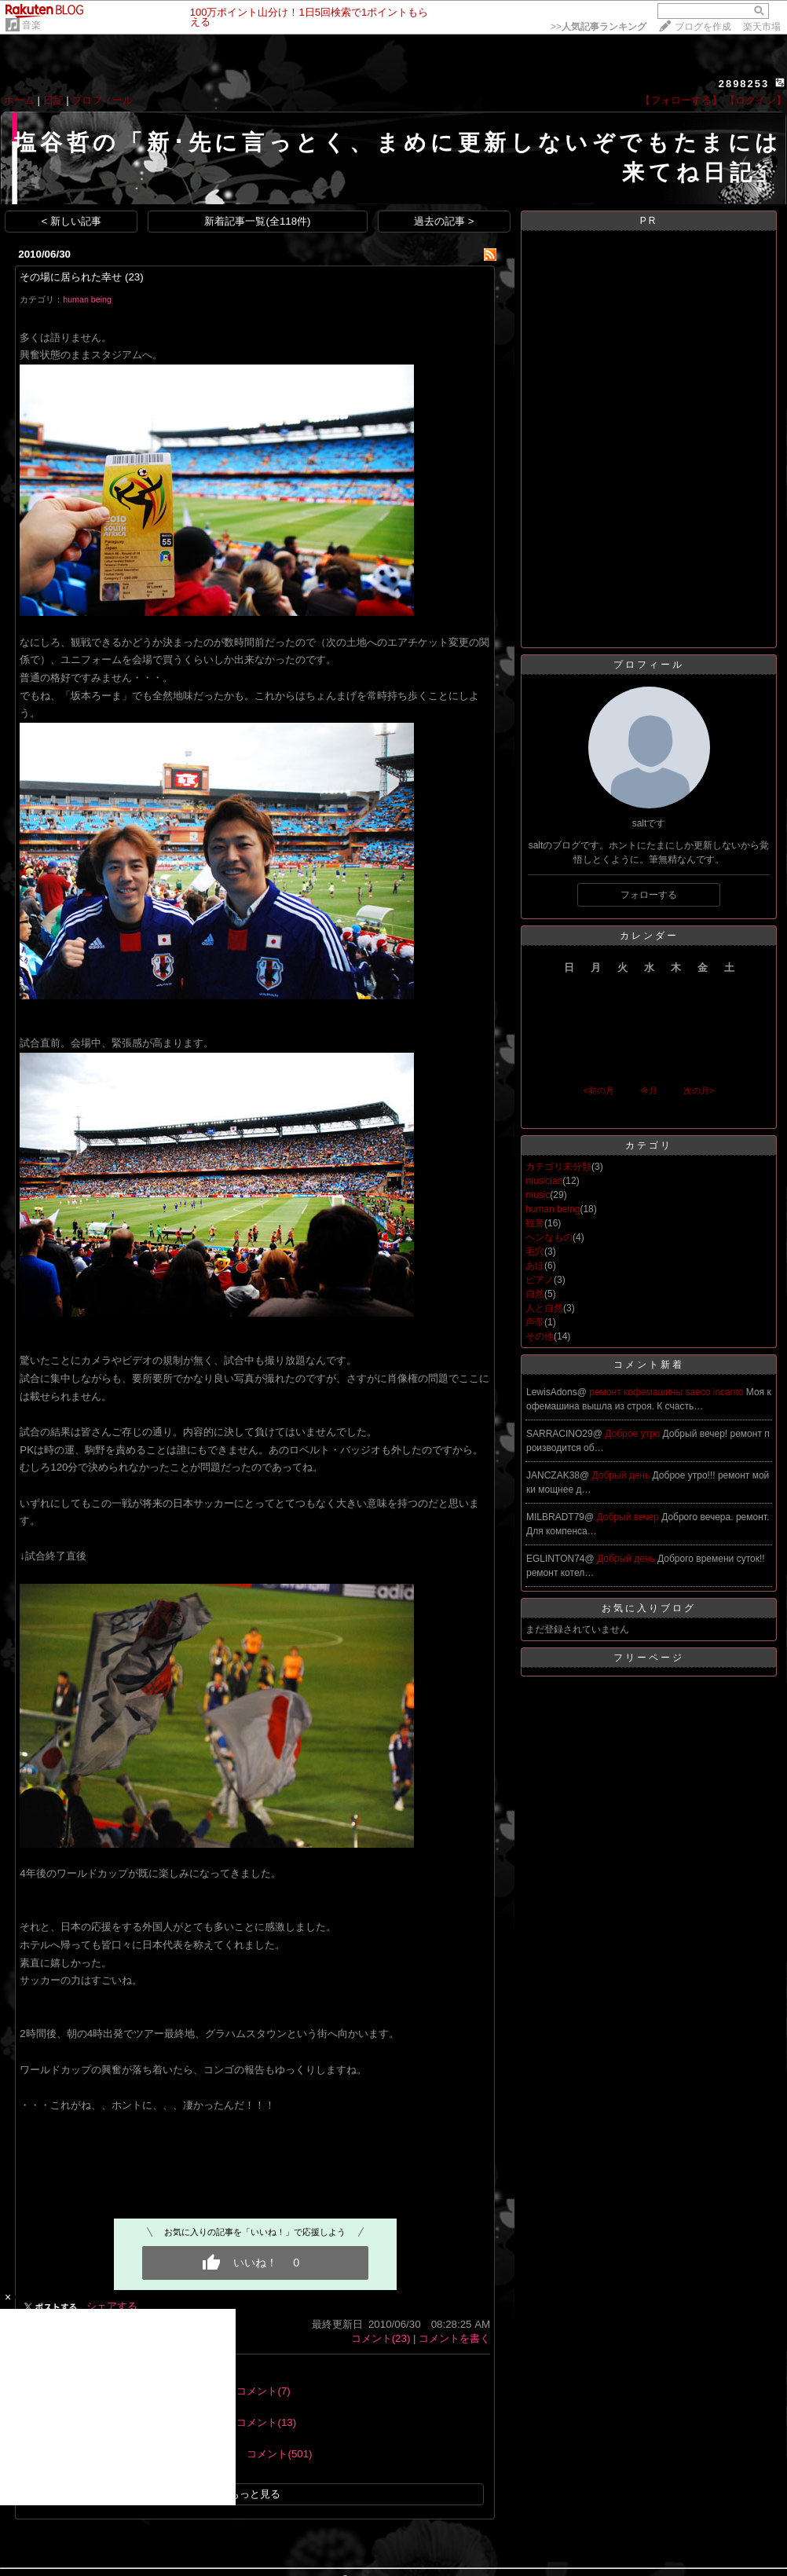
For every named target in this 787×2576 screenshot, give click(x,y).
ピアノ (539, 1279)
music (537, 1194)
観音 (534, 1223)
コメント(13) (266, 2422)
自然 (534, 1293)
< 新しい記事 (72, 221)
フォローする (648, 894)
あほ (534, 1265)
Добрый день (622, 1475)
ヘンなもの (549, 1237)
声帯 (534, 1322)
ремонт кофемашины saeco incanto (667, 1392)
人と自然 (544, 1308)
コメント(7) (263, 2391)
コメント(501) (279, 2454)
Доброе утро (633, 1433)
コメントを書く (454, 2338)
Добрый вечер (629, 1517)
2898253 (744, 84)
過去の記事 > (444, 221)
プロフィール (102, 100)
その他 (539, 1336)
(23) (134, 277)
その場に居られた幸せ (71, 277)
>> (598, 26)
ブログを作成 (703, 26)
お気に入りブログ (649, 1608)
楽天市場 (762, 26)
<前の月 (598, 1090)
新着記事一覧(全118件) (257, 221)
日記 (53, 100)
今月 (648, 1090)
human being (87, 299)
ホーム (19, 100)
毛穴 (534, 1251)
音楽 (31, 25)
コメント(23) (381, 2338)
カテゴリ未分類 (558, 1166)
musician (543, 1180)
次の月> (698, 1090)
